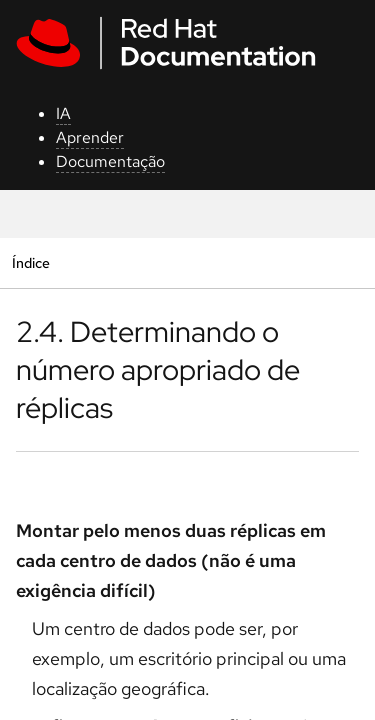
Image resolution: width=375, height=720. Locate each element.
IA (63, 113)
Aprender (90, 137)
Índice (30, 262)
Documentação (110, 161)
